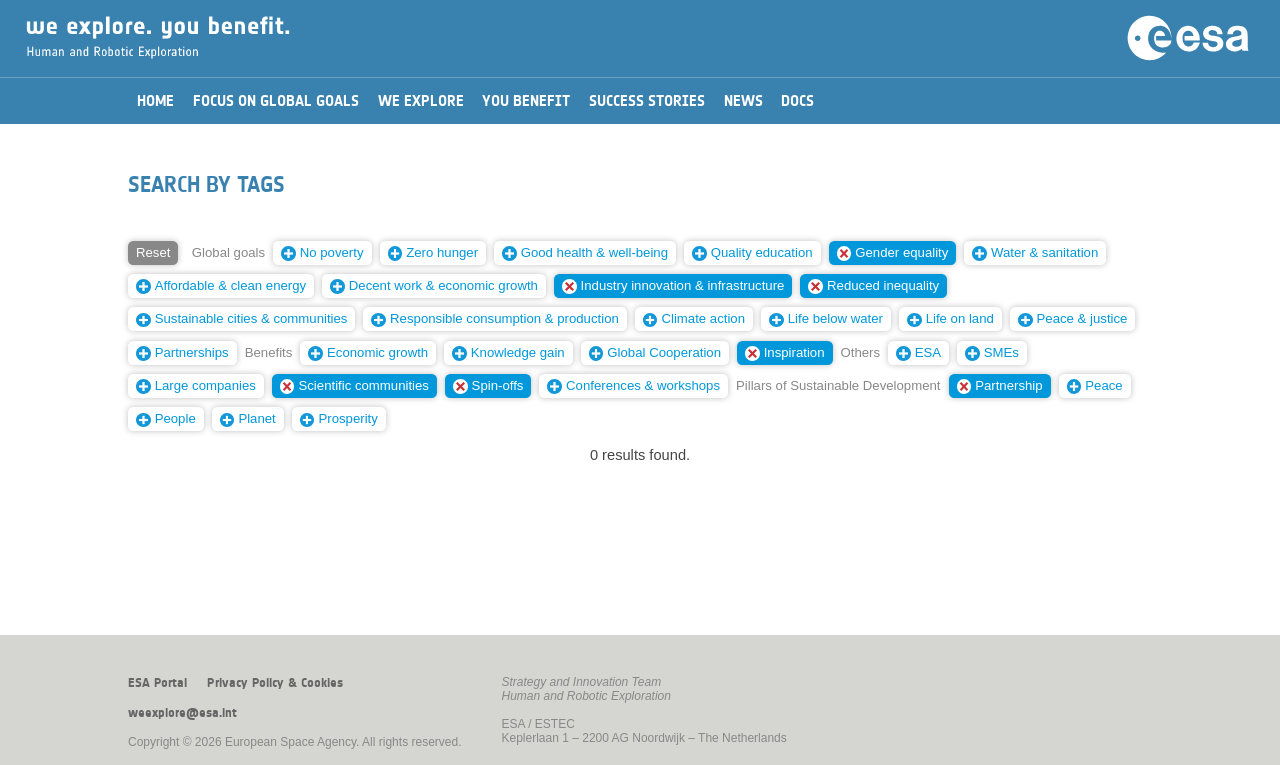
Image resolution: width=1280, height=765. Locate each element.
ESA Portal (157, 683)
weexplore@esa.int (182, 713)
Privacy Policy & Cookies (275, 683)
